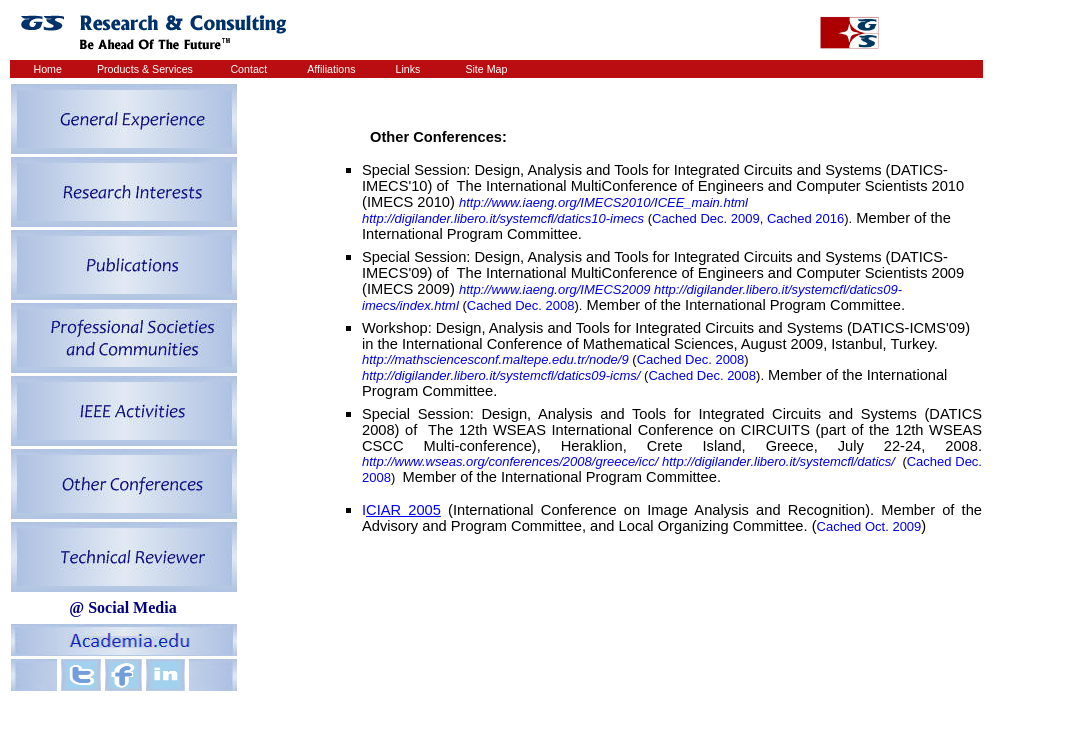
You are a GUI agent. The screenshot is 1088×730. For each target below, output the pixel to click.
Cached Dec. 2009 (706, 218)
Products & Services (145, 69)
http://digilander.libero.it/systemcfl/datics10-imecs (503, 218)
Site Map (486, 69)
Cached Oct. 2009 (869, 526)
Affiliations (331, 69)
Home (48, 69)
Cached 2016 (805, 218)
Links (408, 69)
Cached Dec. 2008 (521, 305)
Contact (248, 69)
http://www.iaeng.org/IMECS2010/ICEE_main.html (603, 202)
